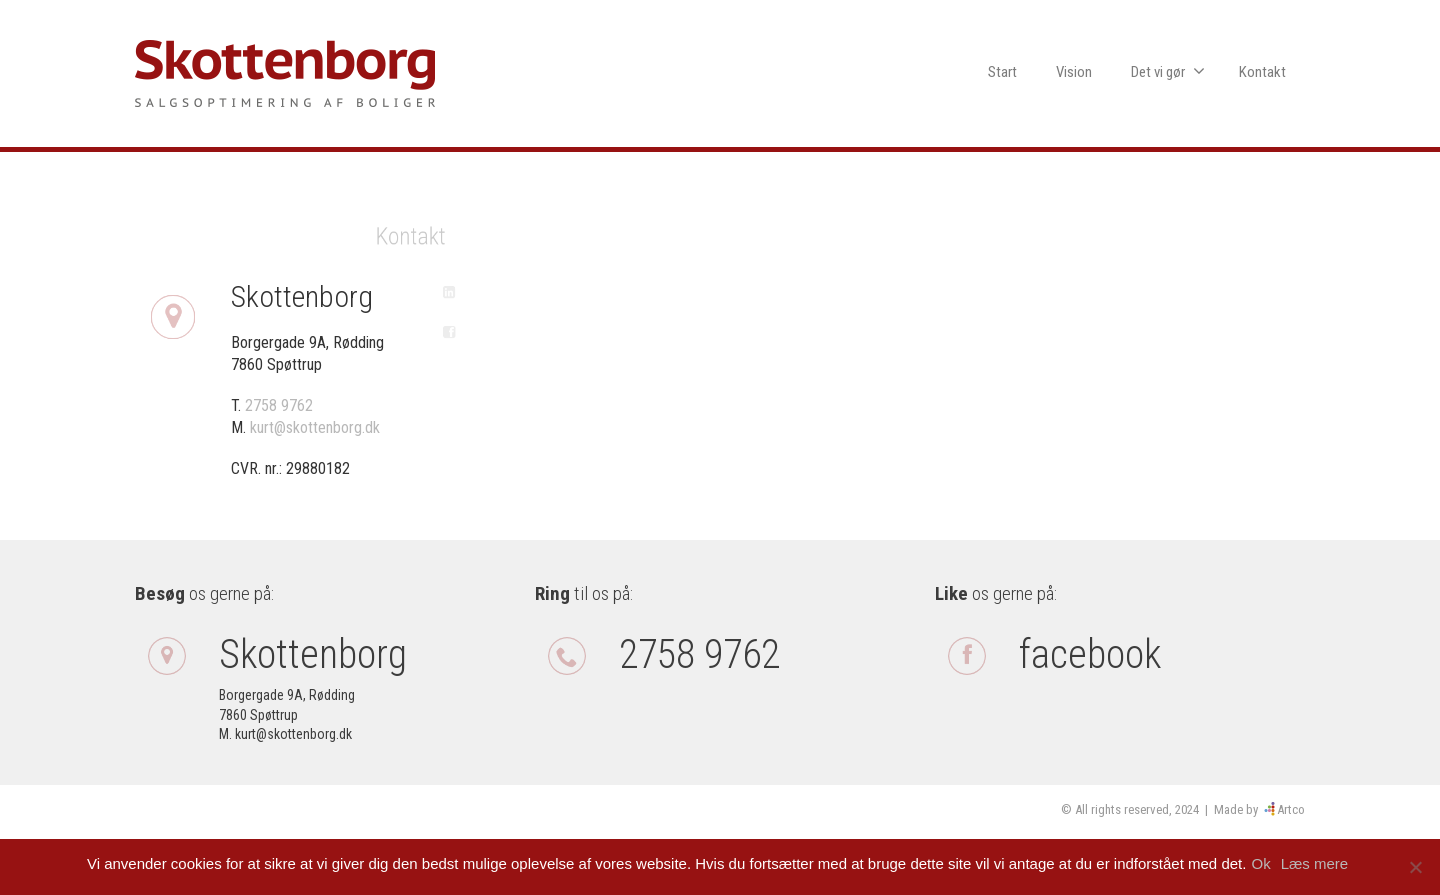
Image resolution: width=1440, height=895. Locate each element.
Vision (1074, 72)
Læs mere (1320, 863)
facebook (1090, 654)
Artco (1291, 809)
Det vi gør (1168, 71)
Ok (1265, 863)
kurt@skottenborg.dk (315, 427)
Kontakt (1262, 72)
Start (1002, 72)
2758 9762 (279, 405)
